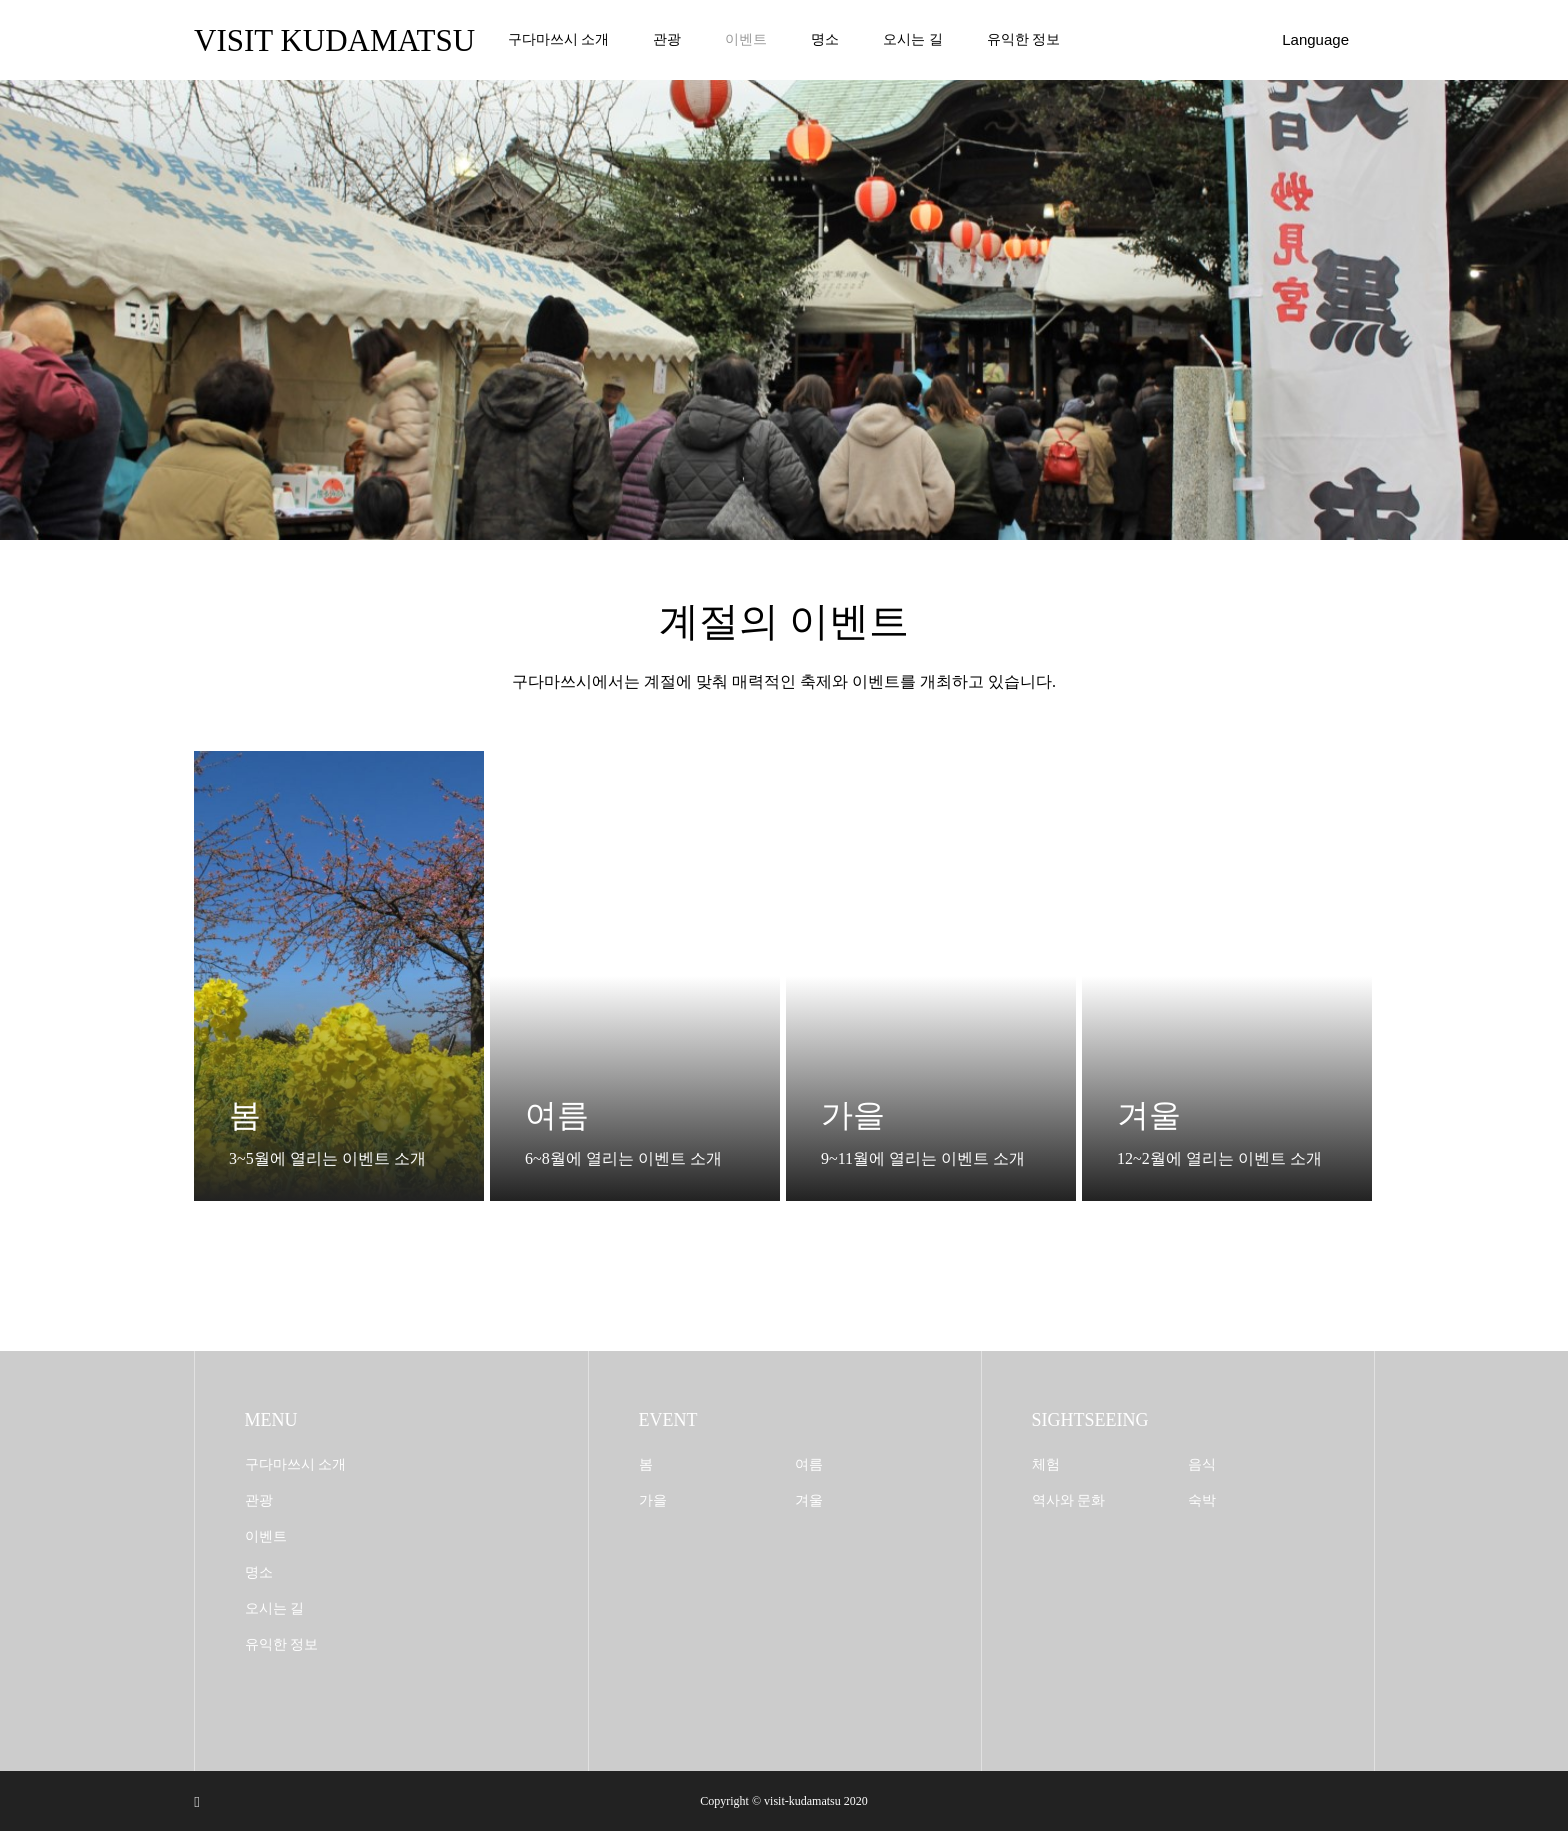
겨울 (809, 1500)
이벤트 (746, 39)
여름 (809, 1464)
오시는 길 (913, 39)
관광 (667, 39)
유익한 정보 (1024, 39)
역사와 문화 (1069, 1500)
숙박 (1202, 1500)
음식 (1202, 1464)
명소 (825, 39)
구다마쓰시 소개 (559, 39)
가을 (653, 1500)
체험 (1046, 1464)
